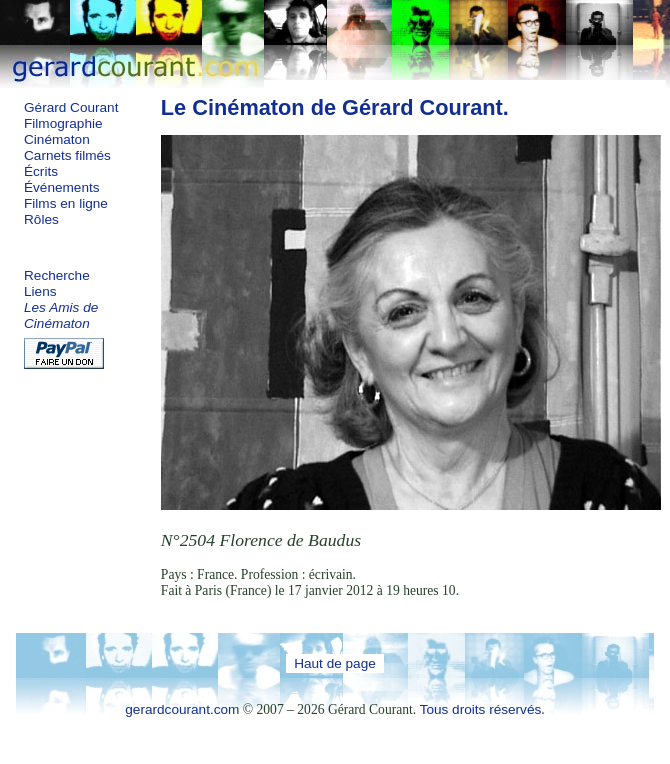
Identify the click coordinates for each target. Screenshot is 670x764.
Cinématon (57, 139)
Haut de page (335, 663)
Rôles (41, 219)
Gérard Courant (71, 107)
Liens (40, 291)
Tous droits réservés (481, 709)
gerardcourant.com (182, 709)
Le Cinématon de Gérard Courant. (335, 107)
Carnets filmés (67, 155)
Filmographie (63, 123)
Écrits (41, 171)
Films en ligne (66, 203)
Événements (62, 187)
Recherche (57, 275)
